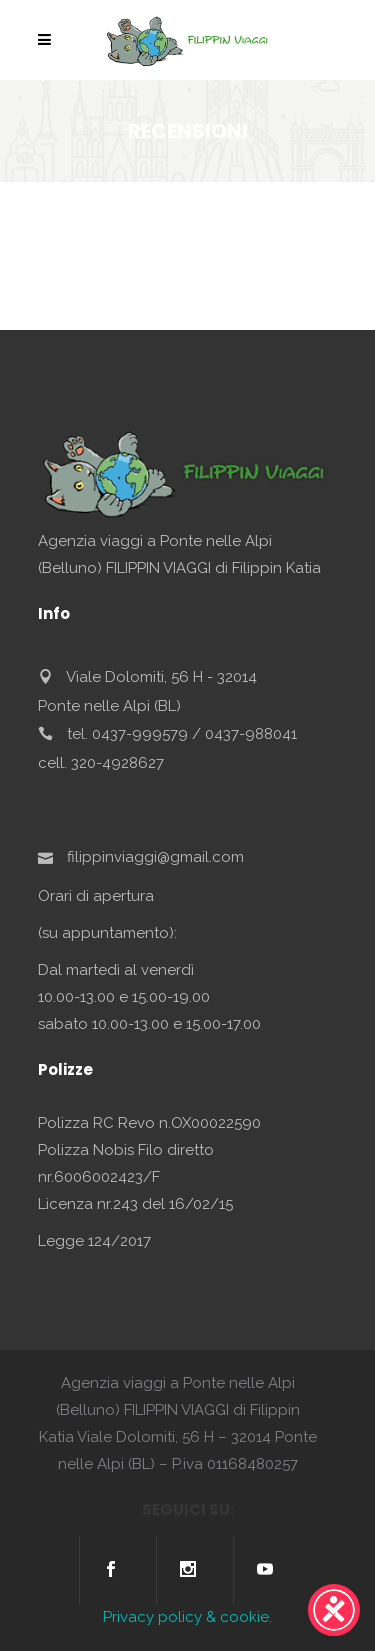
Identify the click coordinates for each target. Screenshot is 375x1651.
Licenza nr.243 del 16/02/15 (135, 1204)
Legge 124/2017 (94, 1241)
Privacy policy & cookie (186, 1617)
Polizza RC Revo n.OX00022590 (149, 1123)
